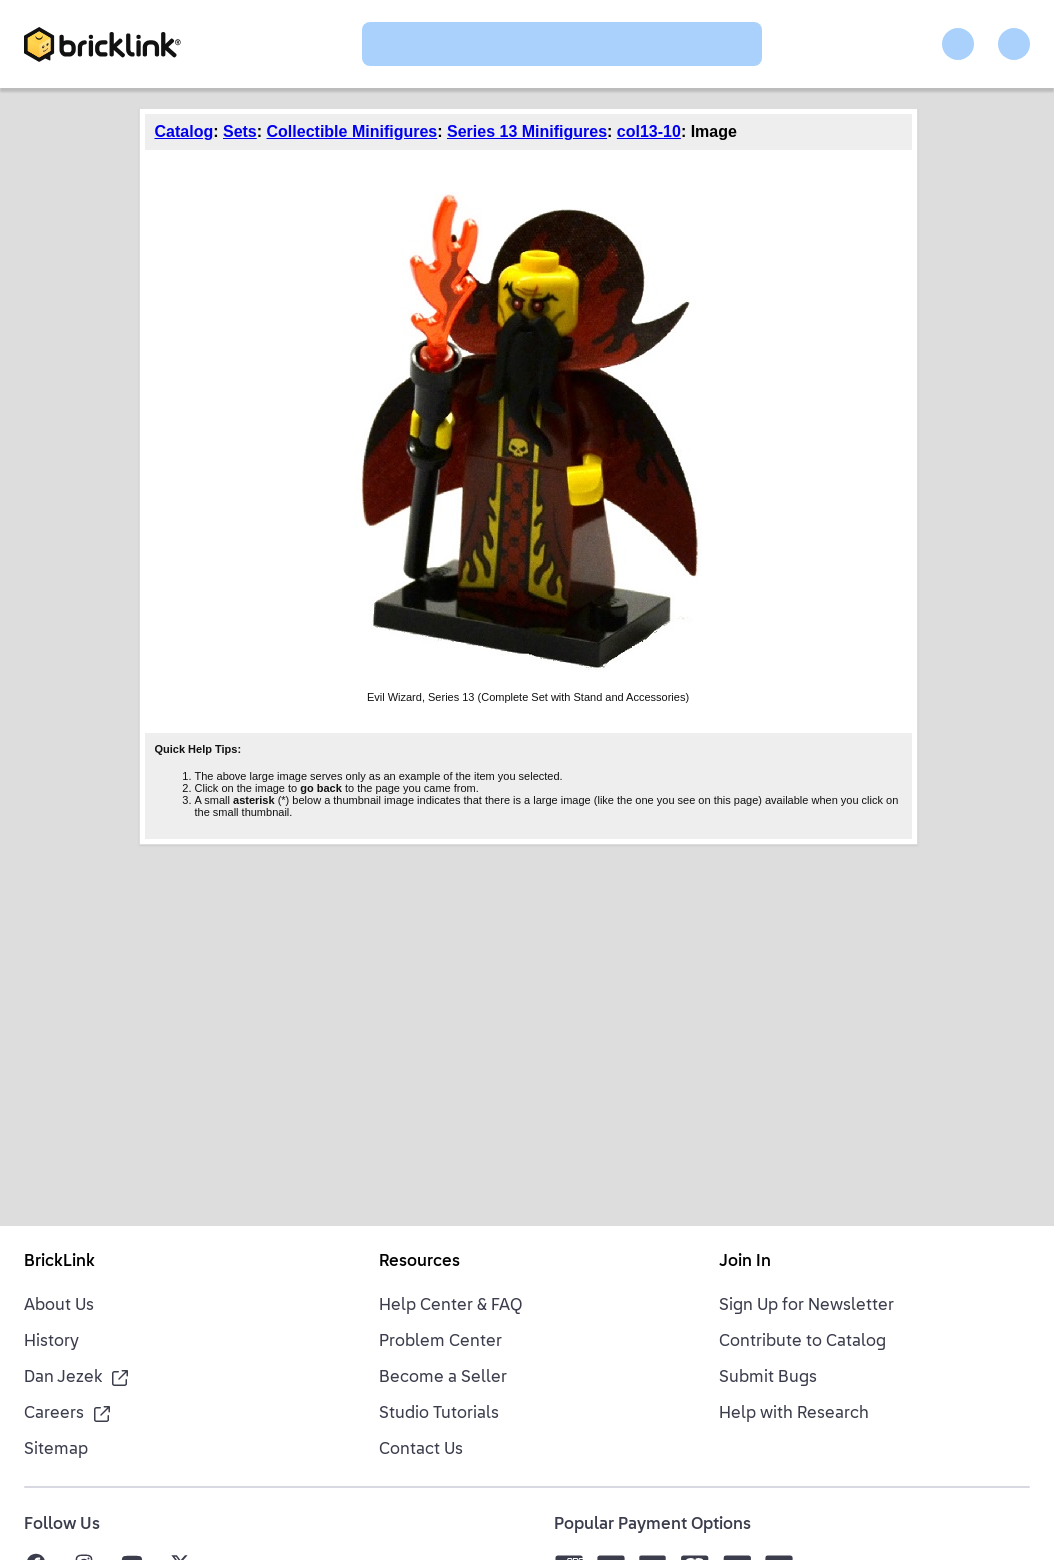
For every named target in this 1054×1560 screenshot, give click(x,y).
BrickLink (59, 1262)
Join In (745, 1262)
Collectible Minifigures (352, 131)
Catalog (184, 131)
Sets (240, 131)
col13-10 (649, 131)
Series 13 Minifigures (527, 131)
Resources (419, 1262)
